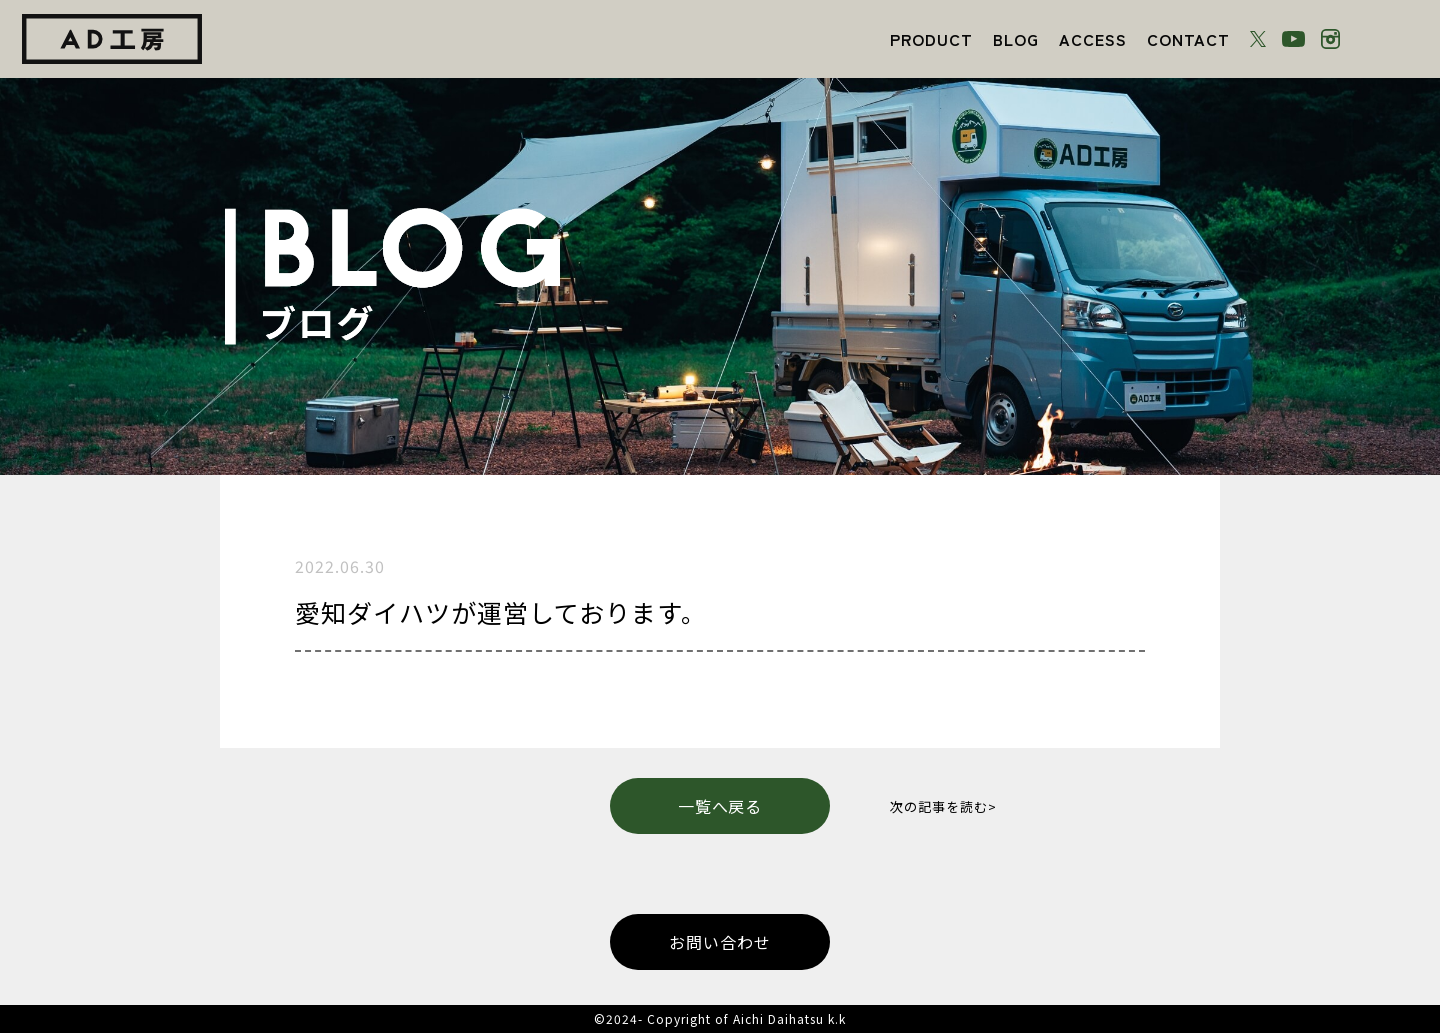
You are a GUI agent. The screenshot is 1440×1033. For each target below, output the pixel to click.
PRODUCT (931, 39)
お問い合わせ (720, 942)
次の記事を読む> (943, 806)
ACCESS (1093, 39)
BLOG (1016, 39)
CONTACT (1188, 39)
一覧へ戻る (720, 806)
